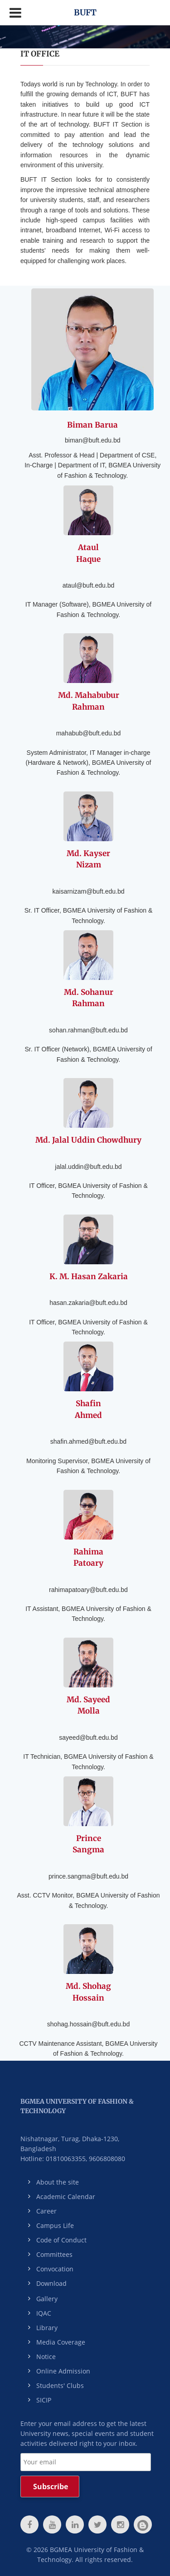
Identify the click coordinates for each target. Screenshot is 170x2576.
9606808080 (107, 2158)
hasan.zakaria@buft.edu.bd (88, 1302)
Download (51, 2283)
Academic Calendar (65, 2196)
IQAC (43, 2313)
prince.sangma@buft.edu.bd (88, 1876)
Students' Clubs (60, 2385)
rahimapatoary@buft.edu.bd (88, 1589)
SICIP (43, 2400)
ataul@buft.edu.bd (89, 585)
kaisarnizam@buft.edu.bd (89, 891)
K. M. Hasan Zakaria (88, 1276)
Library (47, 2327)
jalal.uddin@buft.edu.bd (88, 1166)
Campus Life (55, 2225)
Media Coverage (60, 2342)
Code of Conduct (61, 2240)
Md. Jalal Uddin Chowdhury (88, 1140)
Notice (46, 2356)
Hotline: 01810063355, (53, 2158)
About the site (57, 2182)
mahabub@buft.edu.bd (88, 733)
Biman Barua (92, 425)
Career (46, 2211)
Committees (54, 2254)
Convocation (54, 2269)
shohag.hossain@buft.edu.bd (88, 2024)
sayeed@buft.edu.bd (88, 1737)
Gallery (47, 2298)
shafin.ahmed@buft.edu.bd (88, 1441)
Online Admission (63, 2371)
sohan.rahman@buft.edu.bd (88, 1030)
